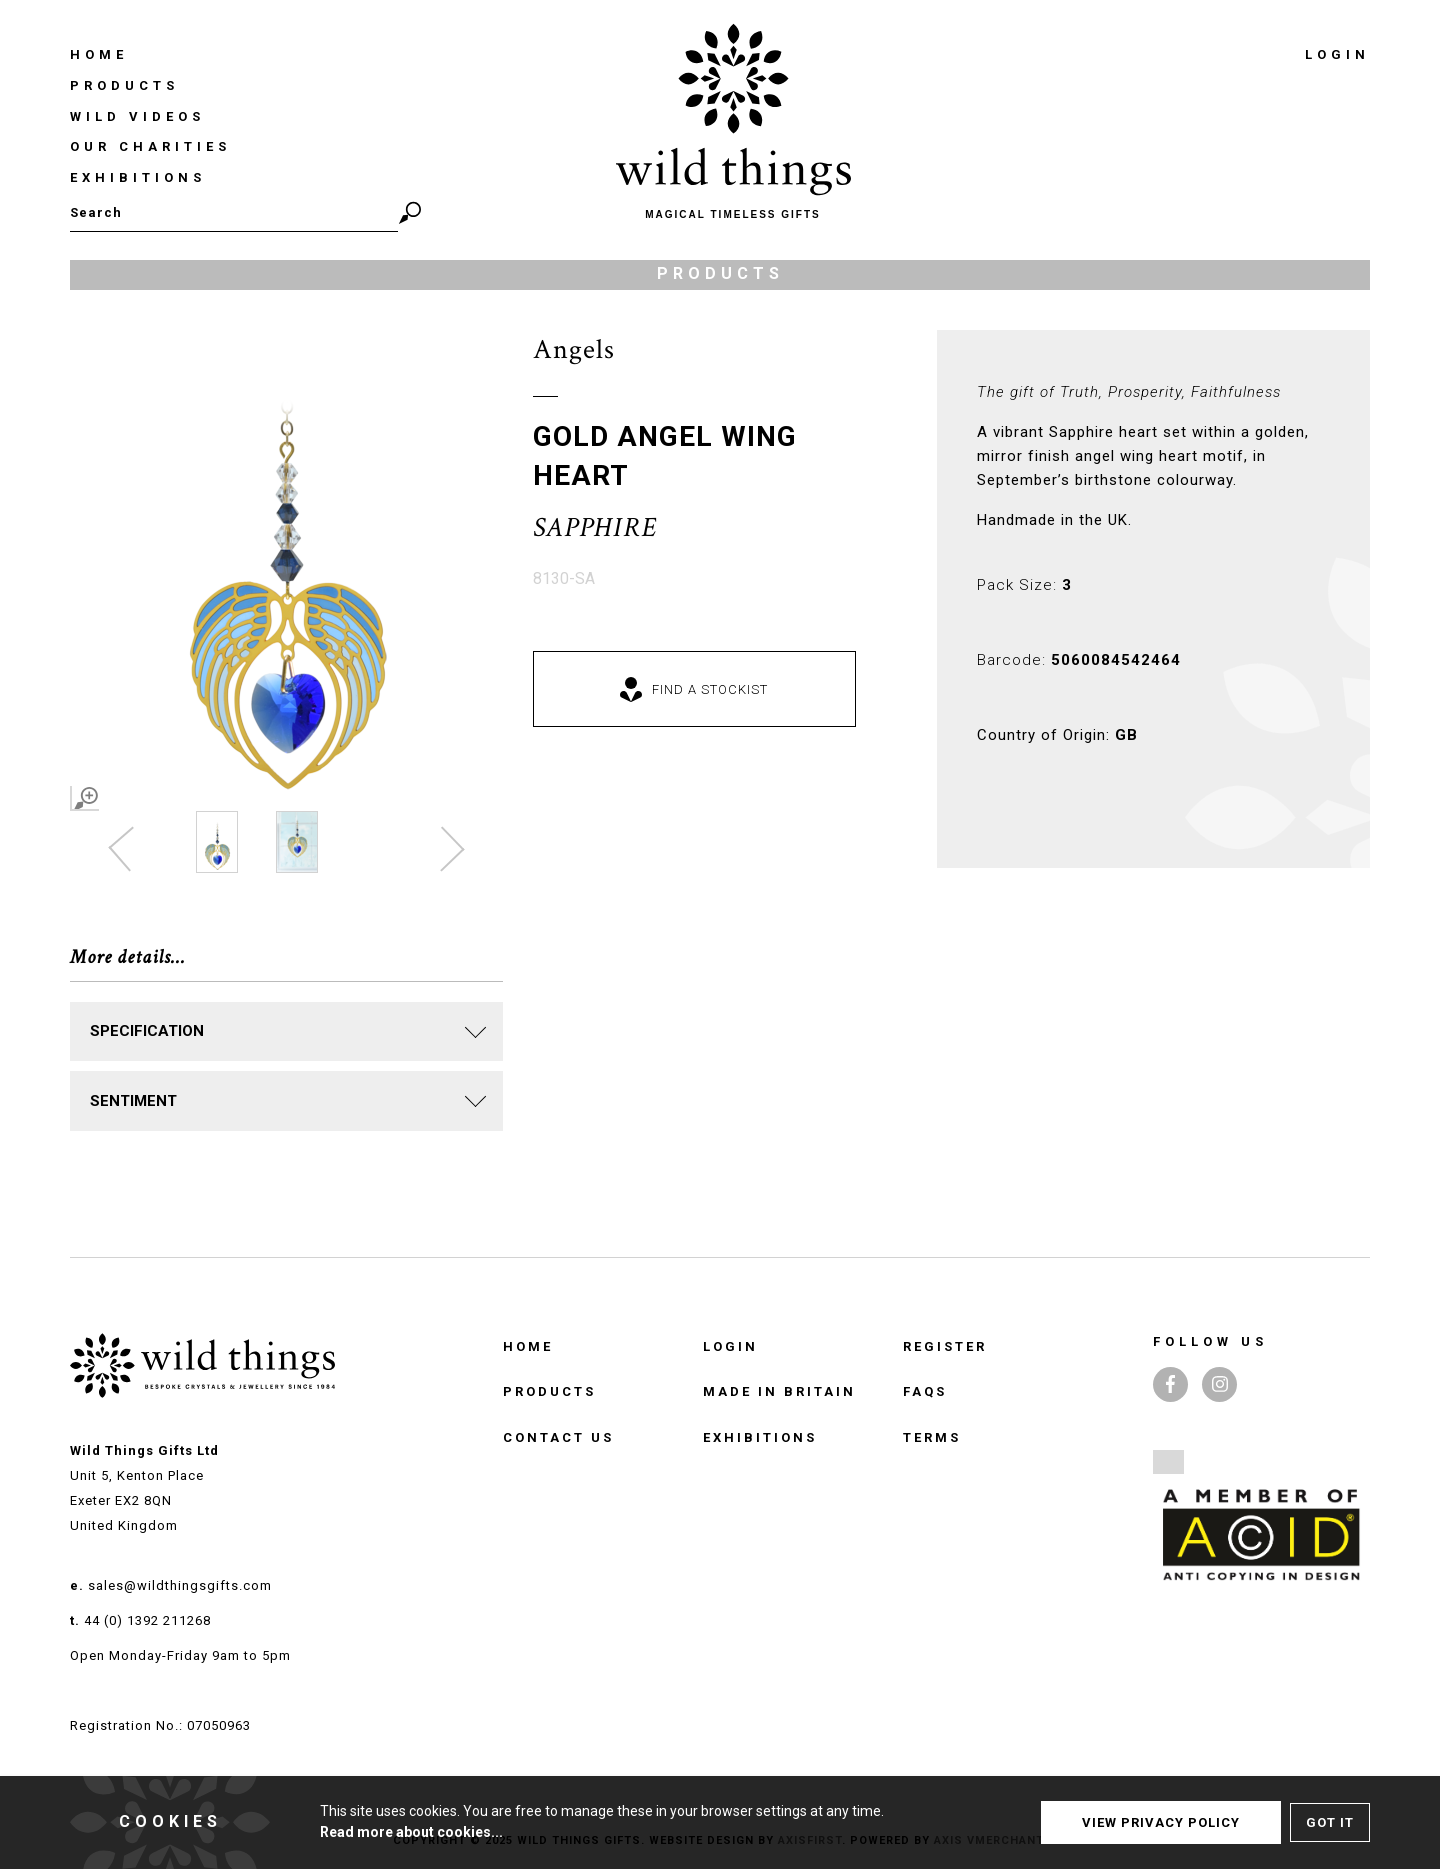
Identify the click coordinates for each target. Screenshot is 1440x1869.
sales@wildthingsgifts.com (180, 1585)
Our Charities (150, 146)
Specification (147, 1031)
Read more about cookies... (411, 1832)
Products (124, 85)
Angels (574, 349)
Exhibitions (138, 177)
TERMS (932, 1437)
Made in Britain (779, 1391)
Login (1337, 54)
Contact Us (558, 1437)
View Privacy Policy (1161, 1822)
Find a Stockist (710, 689)
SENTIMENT (133, 1101)
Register (945, 1346)
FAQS (925, 1391)
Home (99, 54)
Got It (1330, 1822)
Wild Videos (137, 116)
